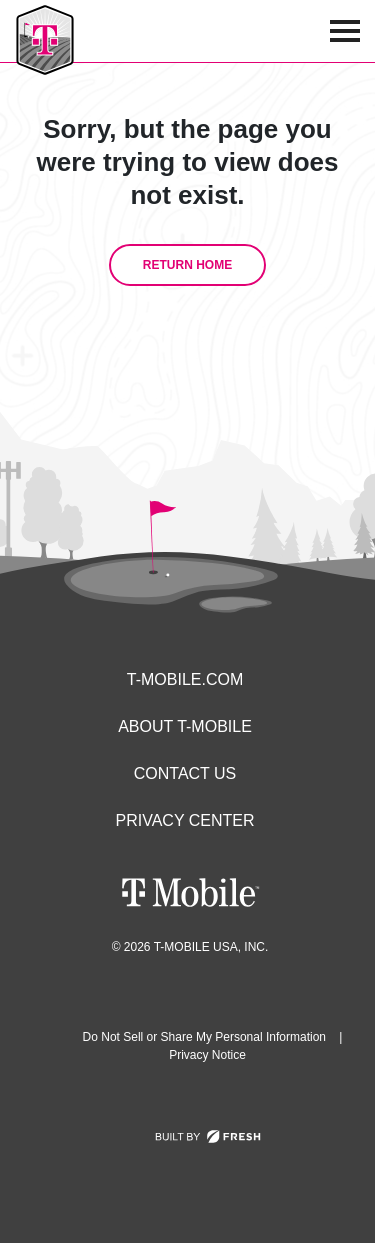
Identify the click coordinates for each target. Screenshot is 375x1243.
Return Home (187, 265)
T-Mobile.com (185, 679)
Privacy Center (185, 820)
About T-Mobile (185, 726)
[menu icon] (345, 31)
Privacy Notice (207, 1055)
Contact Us (185, 773)
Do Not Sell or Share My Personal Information (204, 1037)
